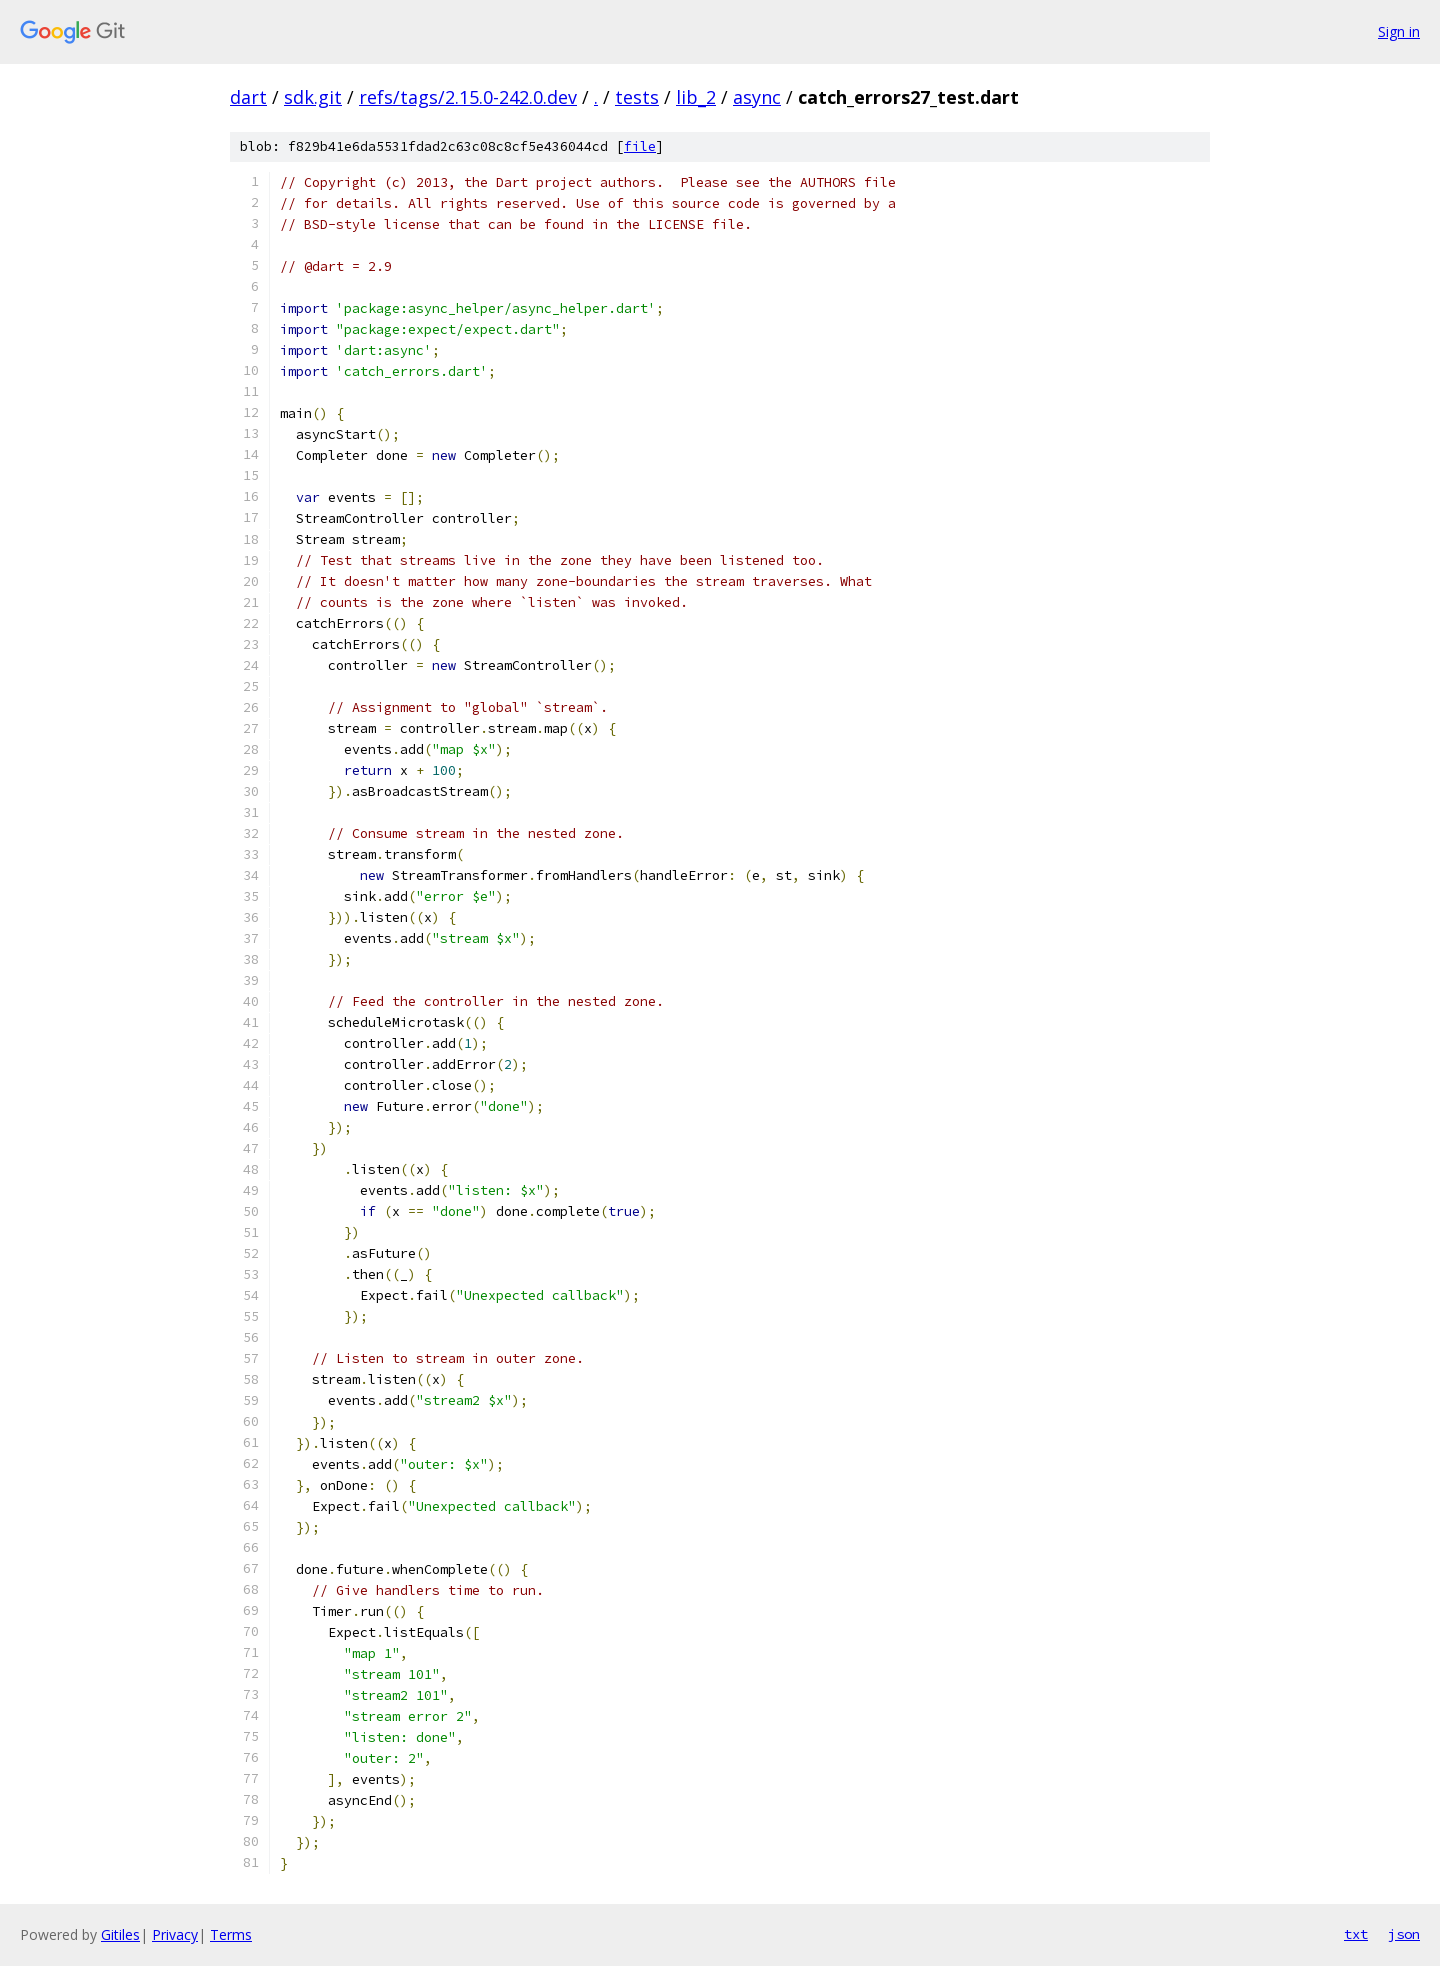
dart (248, 97)
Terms (231, 1934)
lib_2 (696, 97)
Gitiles (120, 1934)
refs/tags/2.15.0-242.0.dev (468, 97)
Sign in (1399, 31)
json (1404, 1934)
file (640, 146)
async (757, 97)
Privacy (175, 1934)
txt (1356, 1934)
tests (637, 97)
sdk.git (313, 97)
